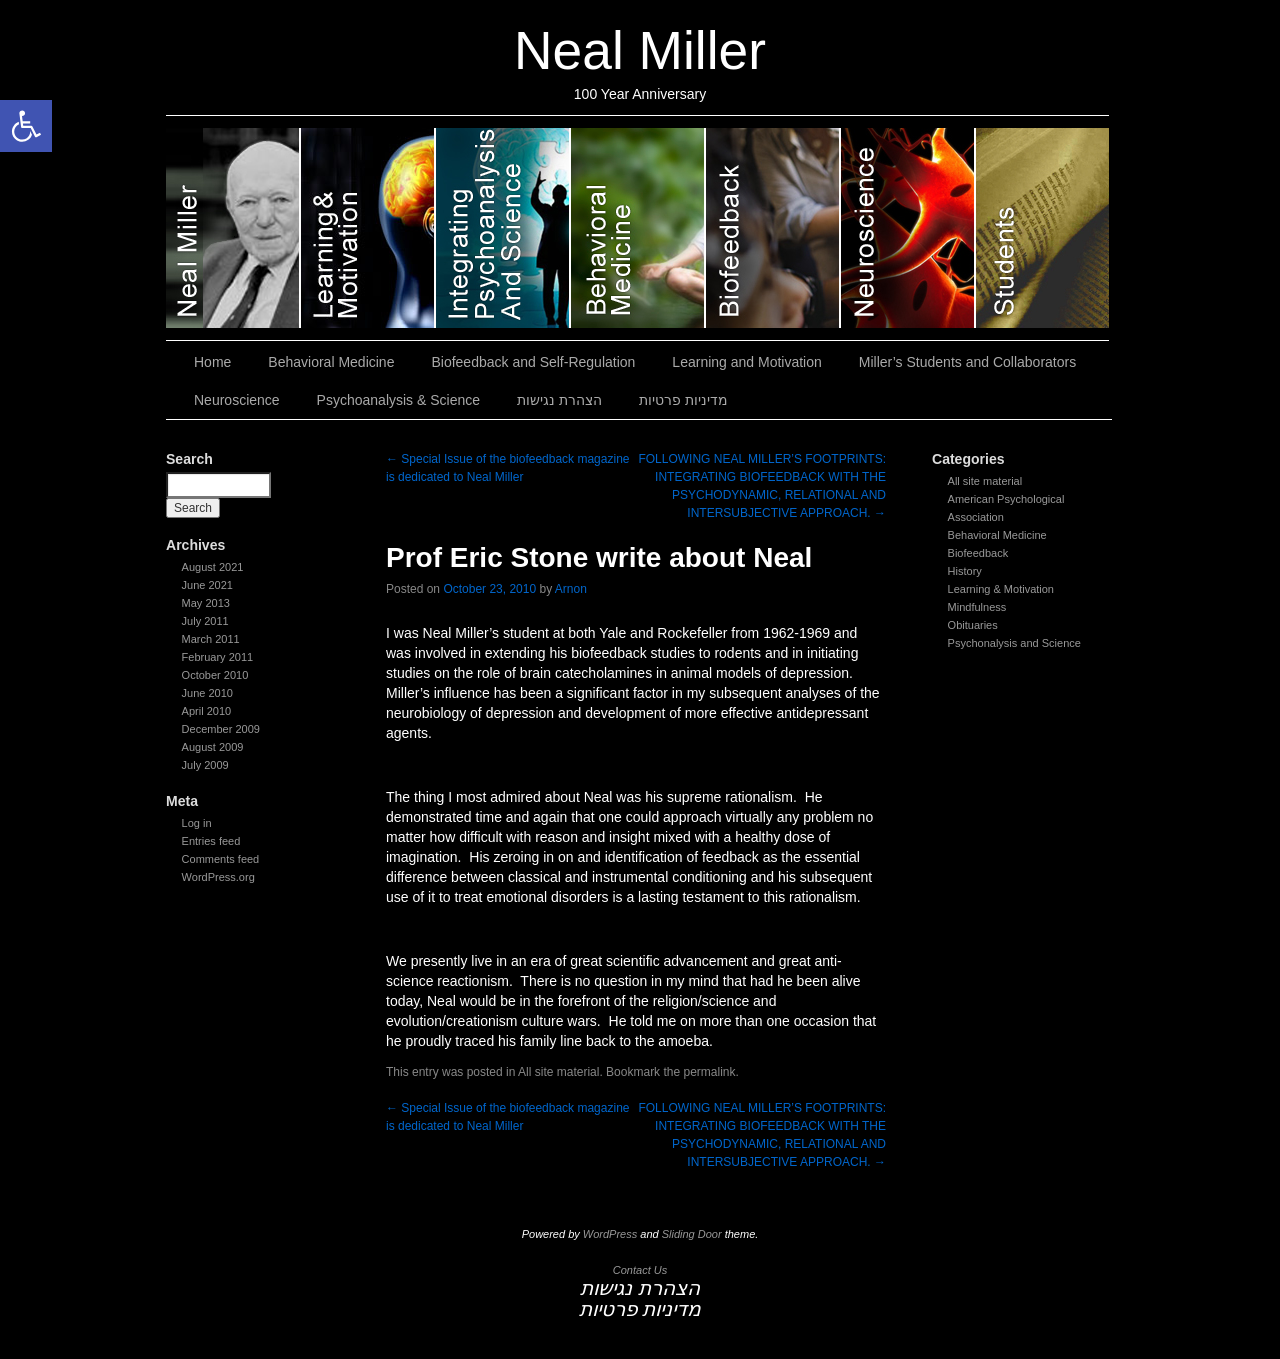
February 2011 (218, 657)
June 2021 (207, 585)
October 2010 (215, 675)
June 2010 (207, 693)
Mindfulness (977, 607)
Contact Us (640, 1270)
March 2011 (211, 639)
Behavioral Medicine (638, 228)
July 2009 (205, 765)
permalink (709, 1072)
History (965, 571)
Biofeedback (978, 553)
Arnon (571, 589)
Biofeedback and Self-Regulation (773, 228)
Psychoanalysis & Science (503, 228)
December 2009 (221, 729)
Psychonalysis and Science (1014, 643)
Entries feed (211, 841)
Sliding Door (692, 1234)
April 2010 (207, 711)
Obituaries (973, 625)
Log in (197, 823)
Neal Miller (640, 50)
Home (212, 362)
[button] (26, 126)
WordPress (610, 1234)
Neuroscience (908, 228)
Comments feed (221, 859)
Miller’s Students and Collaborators (1042, 228)
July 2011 (205, 621)
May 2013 (206, 603)
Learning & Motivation (1001, 589)
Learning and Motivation (368, 228)
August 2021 (213, 567)
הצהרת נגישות (559, 400)
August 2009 (213, 747)
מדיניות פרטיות (683, 400)
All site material (985, 481)
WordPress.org (218, 877)
